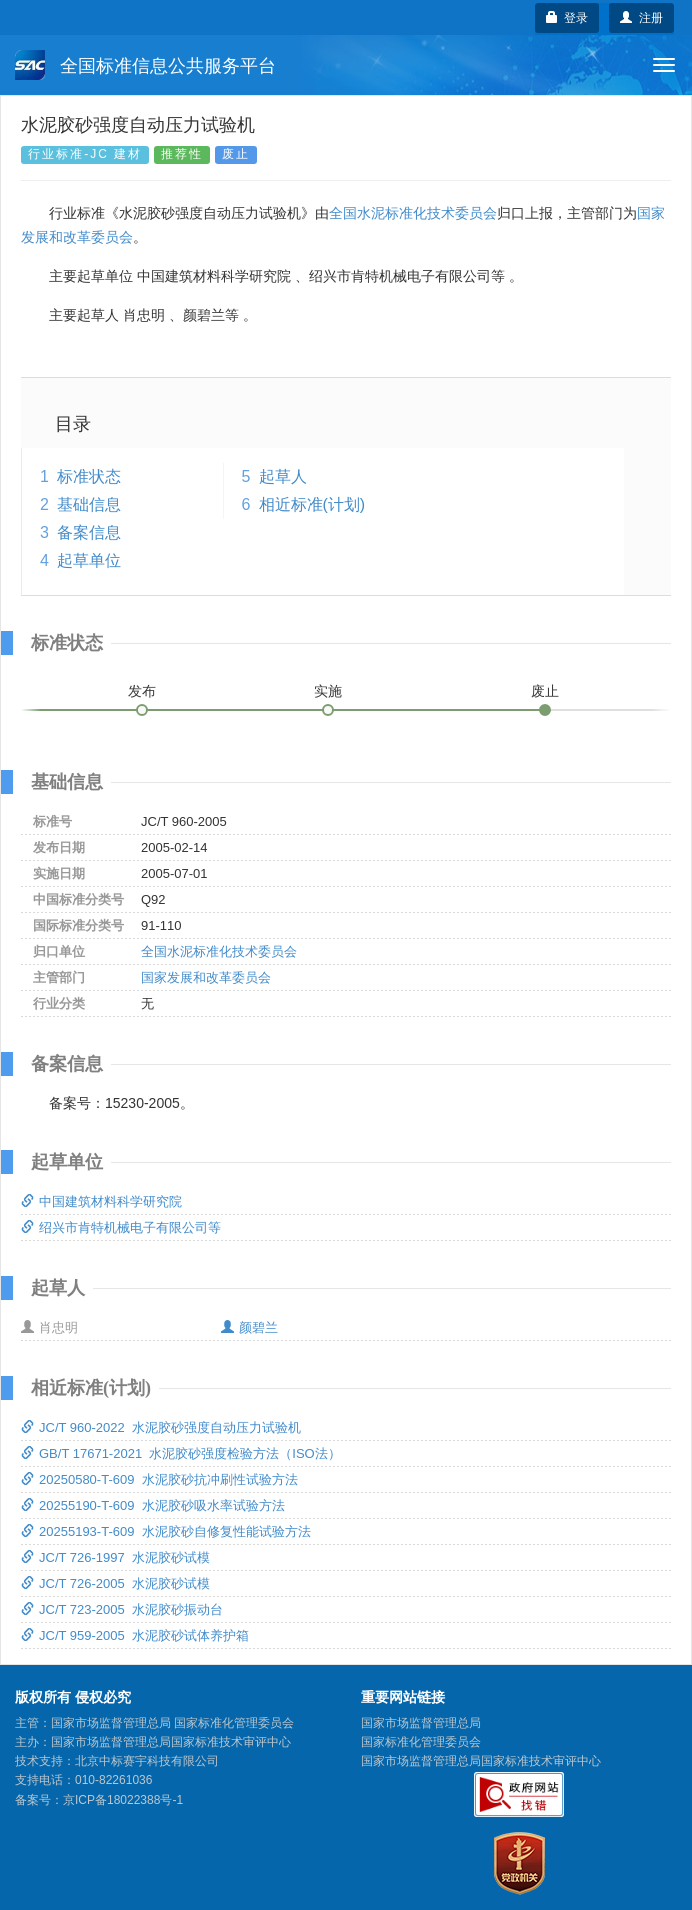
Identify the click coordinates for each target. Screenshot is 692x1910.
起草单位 (89, 560)
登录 (567, 18)
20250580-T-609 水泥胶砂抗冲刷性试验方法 (159, 1479)
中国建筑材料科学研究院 (101, 1201)
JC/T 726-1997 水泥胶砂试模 (115, 1557)
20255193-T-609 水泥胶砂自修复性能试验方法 (166, 1531)
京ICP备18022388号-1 (123, 1800)
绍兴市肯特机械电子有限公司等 (121, 1227)
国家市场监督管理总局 (421, 1723)
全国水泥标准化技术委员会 (413, 213)
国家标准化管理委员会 (421, 1742)
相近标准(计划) (312, 504)
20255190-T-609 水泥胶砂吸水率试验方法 (153, 1505)
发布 (142, 691)
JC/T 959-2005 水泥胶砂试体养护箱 (135, 1635)
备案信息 (89, 532)
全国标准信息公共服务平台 (145, 65)
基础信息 (89, 504)
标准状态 (89, 476)
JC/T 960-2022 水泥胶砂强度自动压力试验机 (161, 1427)
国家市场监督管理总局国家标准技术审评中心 (481, 1761)
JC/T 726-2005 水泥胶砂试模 (115, 1583)
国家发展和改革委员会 (206, 977)
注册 (641, 18)
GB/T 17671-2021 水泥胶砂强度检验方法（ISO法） (181, 1453)
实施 (328, 691)
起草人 (283, 476)
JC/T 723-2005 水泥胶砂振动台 (122, 1609)
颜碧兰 (249, 1327)
